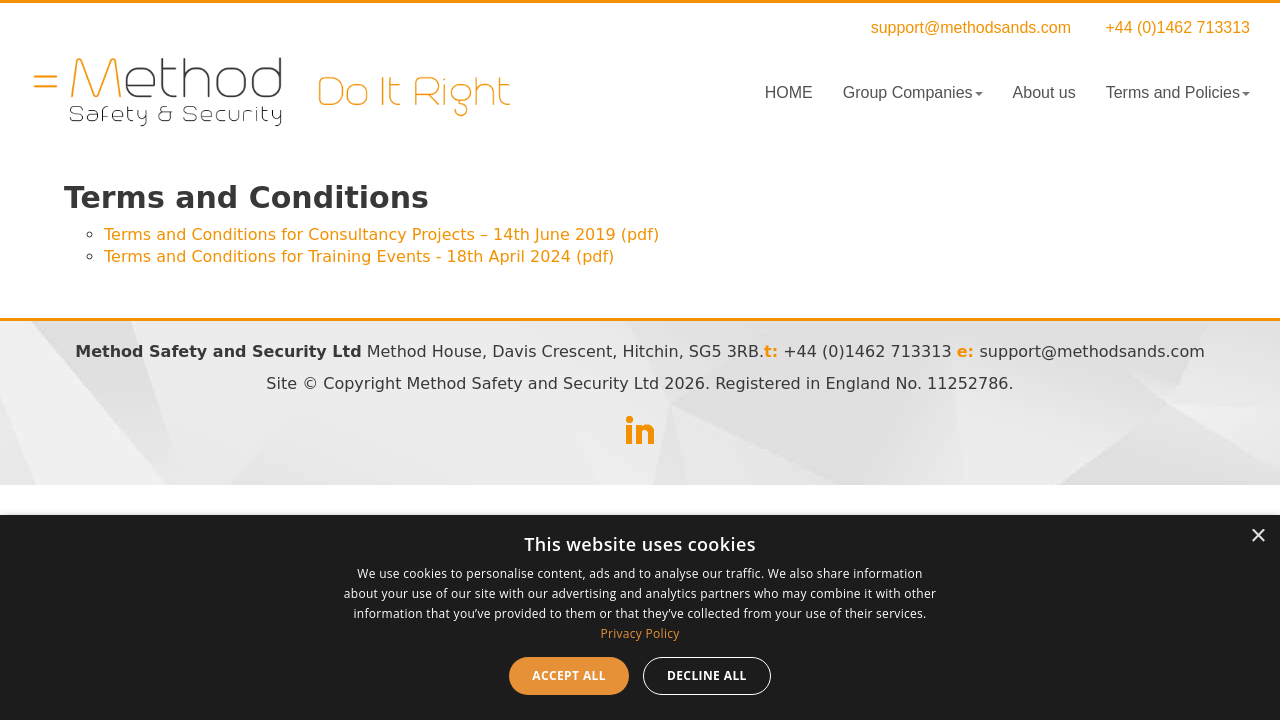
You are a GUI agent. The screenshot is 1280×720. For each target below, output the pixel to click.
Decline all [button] (707, 675)
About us (1044, 92)
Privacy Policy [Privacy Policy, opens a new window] (639, 633)
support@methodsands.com (971, 27)
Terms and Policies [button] (1178, 92)
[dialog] (640, 617)
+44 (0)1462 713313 (1177, 27)
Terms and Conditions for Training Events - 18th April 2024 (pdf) (359, 256)
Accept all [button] (569, 675)
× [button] (1257, 536)
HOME (789, 92)
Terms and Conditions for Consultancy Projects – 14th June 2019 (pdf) (381, 234)
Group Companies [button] (913, 92)
